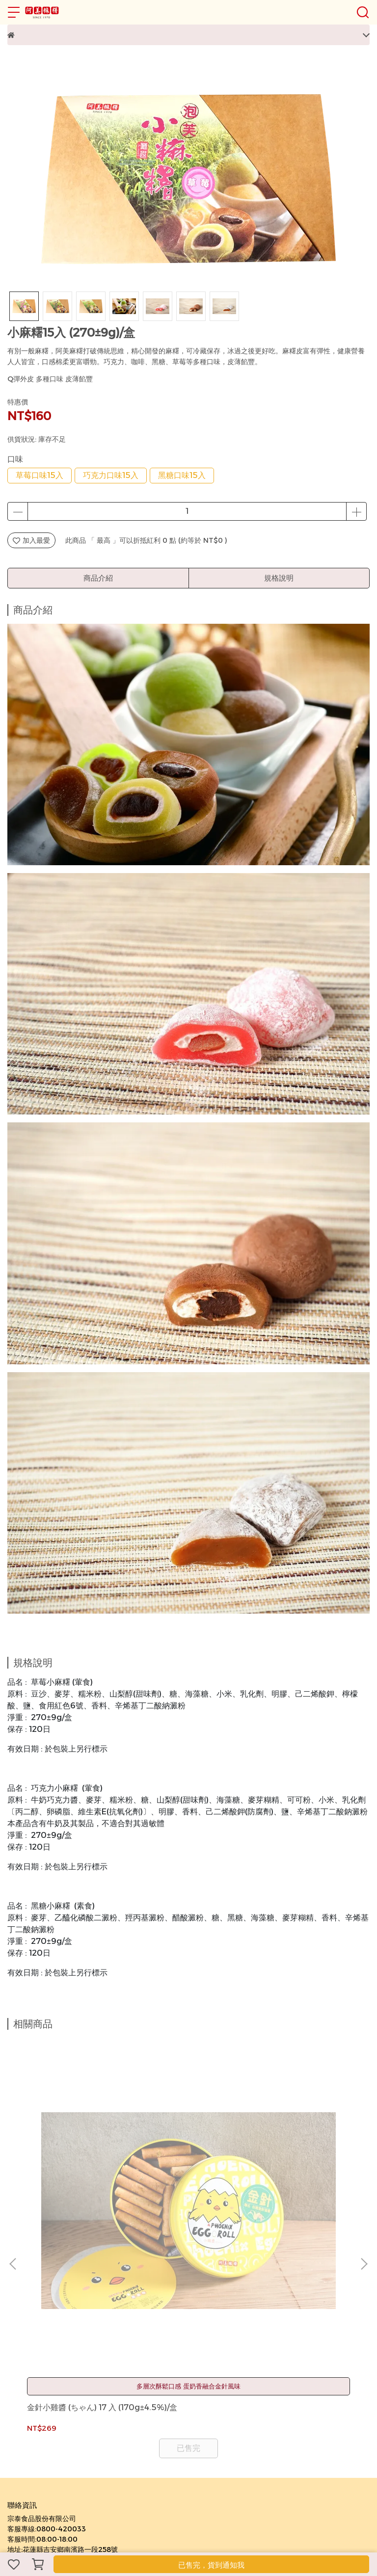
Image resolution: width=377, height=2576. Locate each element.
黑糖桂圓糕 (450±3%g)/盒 (299, 2184)
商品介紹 (98, 578)
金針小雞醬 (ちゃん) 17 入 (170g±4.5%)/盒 (71, 2184)
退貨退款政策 (28, 2357)
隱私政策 (67, 2357)
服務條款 (99, 2357)
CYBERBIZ (215, 2524)
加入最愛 (31, 540)
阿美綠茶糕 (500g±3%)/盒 (185, 2184)
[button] (364, 2149)
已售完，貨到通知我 (211, 2565)
